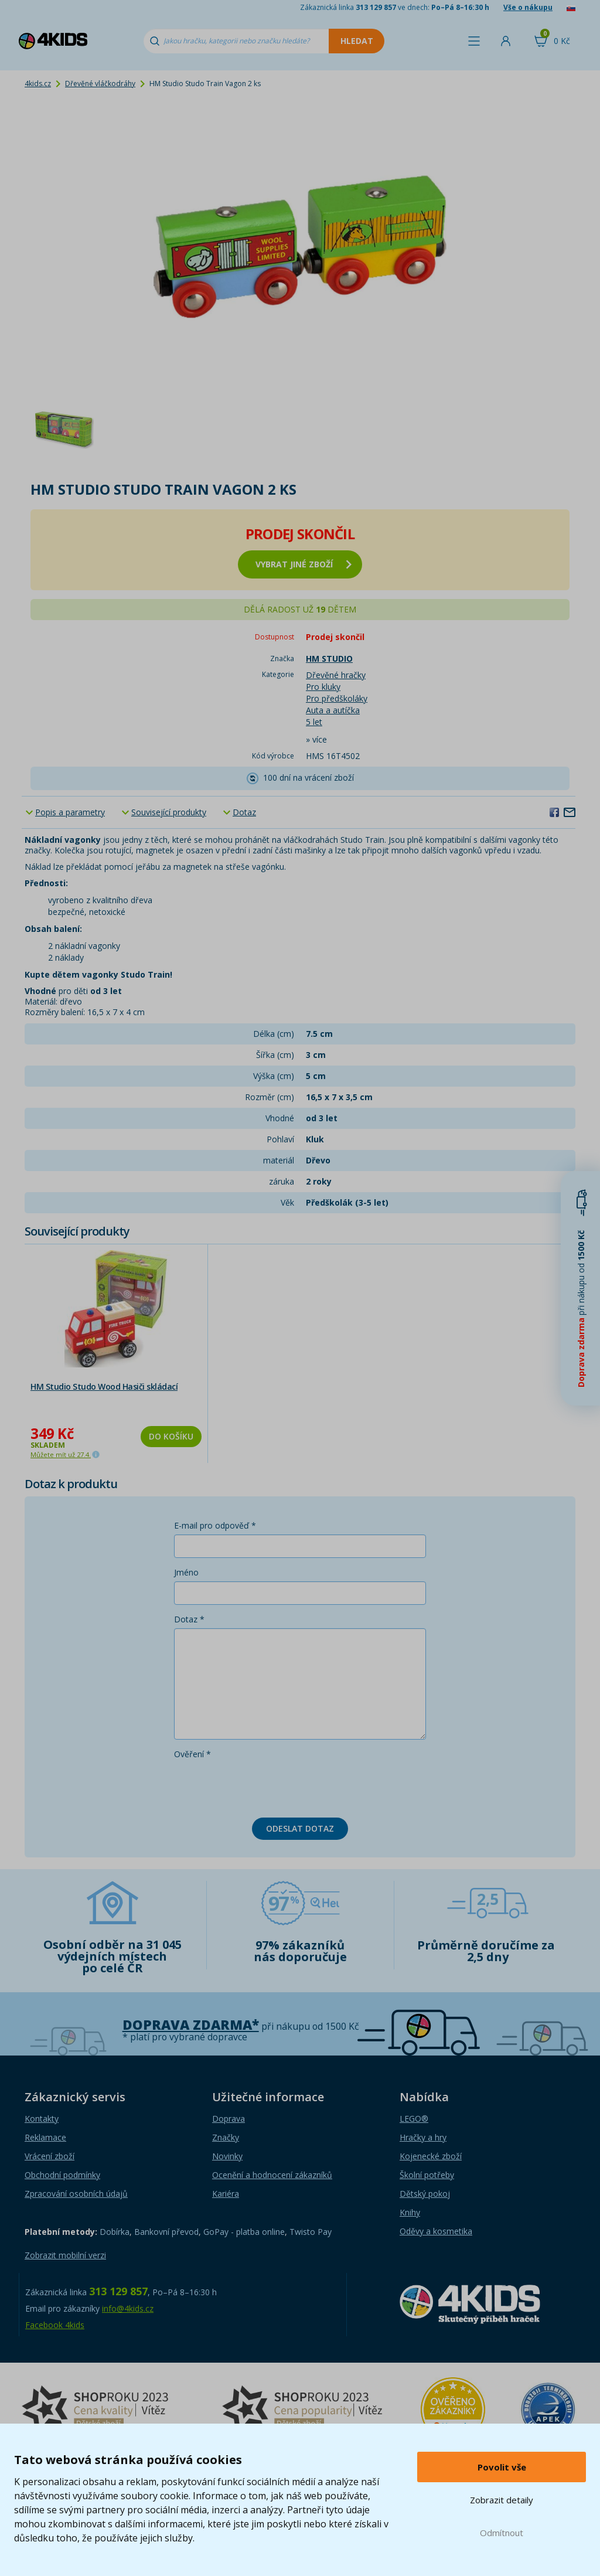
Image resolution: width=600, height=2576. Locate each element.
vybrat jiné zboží (303, 564)
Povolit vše (502, 2467)
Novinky (227, 2156)
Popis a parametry (70, 812)
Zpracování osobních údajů (76, 2193)
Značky (225, 2137)
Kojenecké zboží (431, 2156)
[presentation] (263, 1786)
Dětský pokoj (425, 2193)
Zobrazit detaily (501, 2500)
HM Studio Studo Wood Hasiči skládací (104, 1386)
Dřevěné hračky (336, 674)
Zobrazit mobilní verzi (65, 2255)
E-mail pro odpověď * (215, 1525)
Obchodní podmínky (62, 2174)
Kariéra (225, 2193)
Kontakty (42, 2118)
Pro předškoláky (336, 698)
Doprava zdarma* (190, 2025)
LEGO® (414, 2118)
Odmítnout (501, 2532)
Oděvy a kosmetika (436, 2231)
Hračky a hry (423, 2137)
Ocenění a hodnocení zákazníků (272, 2174)
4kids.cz (38, 84)
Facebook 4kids (54, 2324)
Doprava (228, 2118)
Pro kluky (323, 686)
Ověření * (192, 1754)
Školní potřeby (427, 2174)
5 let (314, 721)
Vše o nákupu (528, 7)
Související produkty (168, 812)
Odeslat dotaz (300, 1828)
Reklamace (45, 2137)
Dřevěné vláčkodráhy (100, 84)
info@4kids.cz (128, 2308)
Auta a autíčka (333, 710)
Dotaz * (189, 1619)
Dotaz (244, 812)
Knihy (410, 2212)
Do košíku (171, 1436)
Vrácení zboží (49, 2156)
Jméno (186, 1572)
